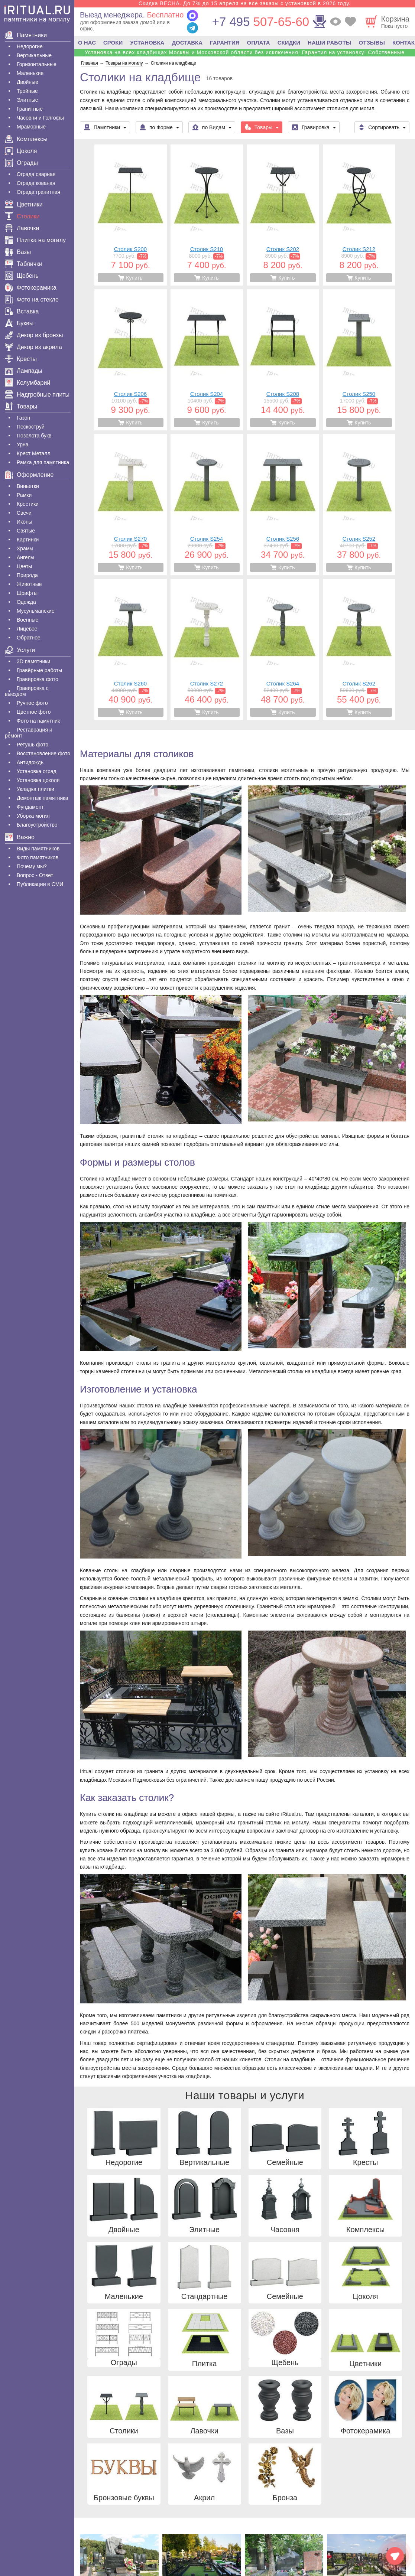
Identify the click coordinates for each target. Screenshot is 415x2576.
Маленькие (30, 73)
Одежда (26, 602)
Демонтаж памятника (42, 798)
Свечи (24, 513)
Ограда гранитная (38, 192)
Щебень (22, 276)
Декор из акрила (33, 347)
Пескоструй (31, 427)
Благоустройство (37, 825)
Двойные (27, 82)
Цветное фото (34, 712)
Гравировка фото (37, 679)
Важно (20, 837)
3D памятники (33, 661)
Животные (29, 584)
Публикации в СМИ (40, 884)
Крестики (28, 504)
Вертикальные (34, 55)
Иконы (24, 522)
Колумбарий (27, 383)
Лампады (23, 371)
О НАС (87, 42)
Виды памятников (38, 848)
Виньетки (28, 486)
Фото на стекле (32, 299)
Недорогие (30, 46)
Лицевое (27, 629)
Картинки (28, 540)
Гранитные (30, 109)
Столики (22, 216)
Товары (21, 406)
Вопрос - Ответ (35, 875)
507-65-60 (260, 22)
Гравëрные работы (39, 670)
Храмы (25, 548)
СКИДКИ (289, 42)
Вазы (18, 252)
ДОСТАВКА (187, 42)
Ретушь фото (32, 745)
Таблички (23, 264)
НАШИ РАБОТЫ (329, 42)
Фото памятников (37, 857)
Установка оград (36, 771)
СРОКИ (113, 42)
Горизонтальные (36, 64)
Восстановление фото (43, 753)
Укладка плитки (35, 789)
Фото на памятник (38, 721)
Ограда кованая (36, 183)
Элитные (27, 100)
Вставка (22, 311)
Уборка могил (33, 816)
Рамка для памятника (43, 462)
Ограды (21, 163)
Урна (23, 444)
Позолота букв (34, 436)
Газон (23, 418)
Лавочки (22, 228)
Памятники (26, 35)
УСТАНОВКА (147, 42)
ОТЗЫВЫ (372, 42)
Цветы (24, 566)
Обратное (28, 638)
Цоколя (21, 151)
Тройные (27, 91)
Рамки (24, 495)
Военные (27, 620)
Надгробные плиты (37, 394)
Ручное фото (32, 703)
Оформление (29, 475)
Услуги (20, 650)
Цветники (24, 204)
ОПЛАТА (258, 42)
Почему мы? (32, 866)
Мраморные (31, 127)
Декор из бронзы (34, 335)
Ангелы (25, 557)
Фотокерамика (30, 288)
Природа (27, 575)
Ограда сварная (36, 174)
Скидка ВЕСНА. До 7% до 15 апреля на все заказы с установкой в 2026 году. (245, 3)
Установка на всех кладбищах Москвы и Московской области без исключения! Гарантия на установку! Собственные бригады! (245, 55)
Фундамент (30, 807)
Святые (26, 531)
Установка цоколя (38, 780)
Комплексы (26, 139)
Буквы (19, 323)
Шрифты (27, 593)
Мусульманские (36, 611)
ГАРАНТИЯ (224, 42)
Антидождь (30, 762)
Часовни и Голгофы (40, 118)
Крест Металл (34, 453)
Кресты (21, 359)
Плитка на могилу (35, 240)
